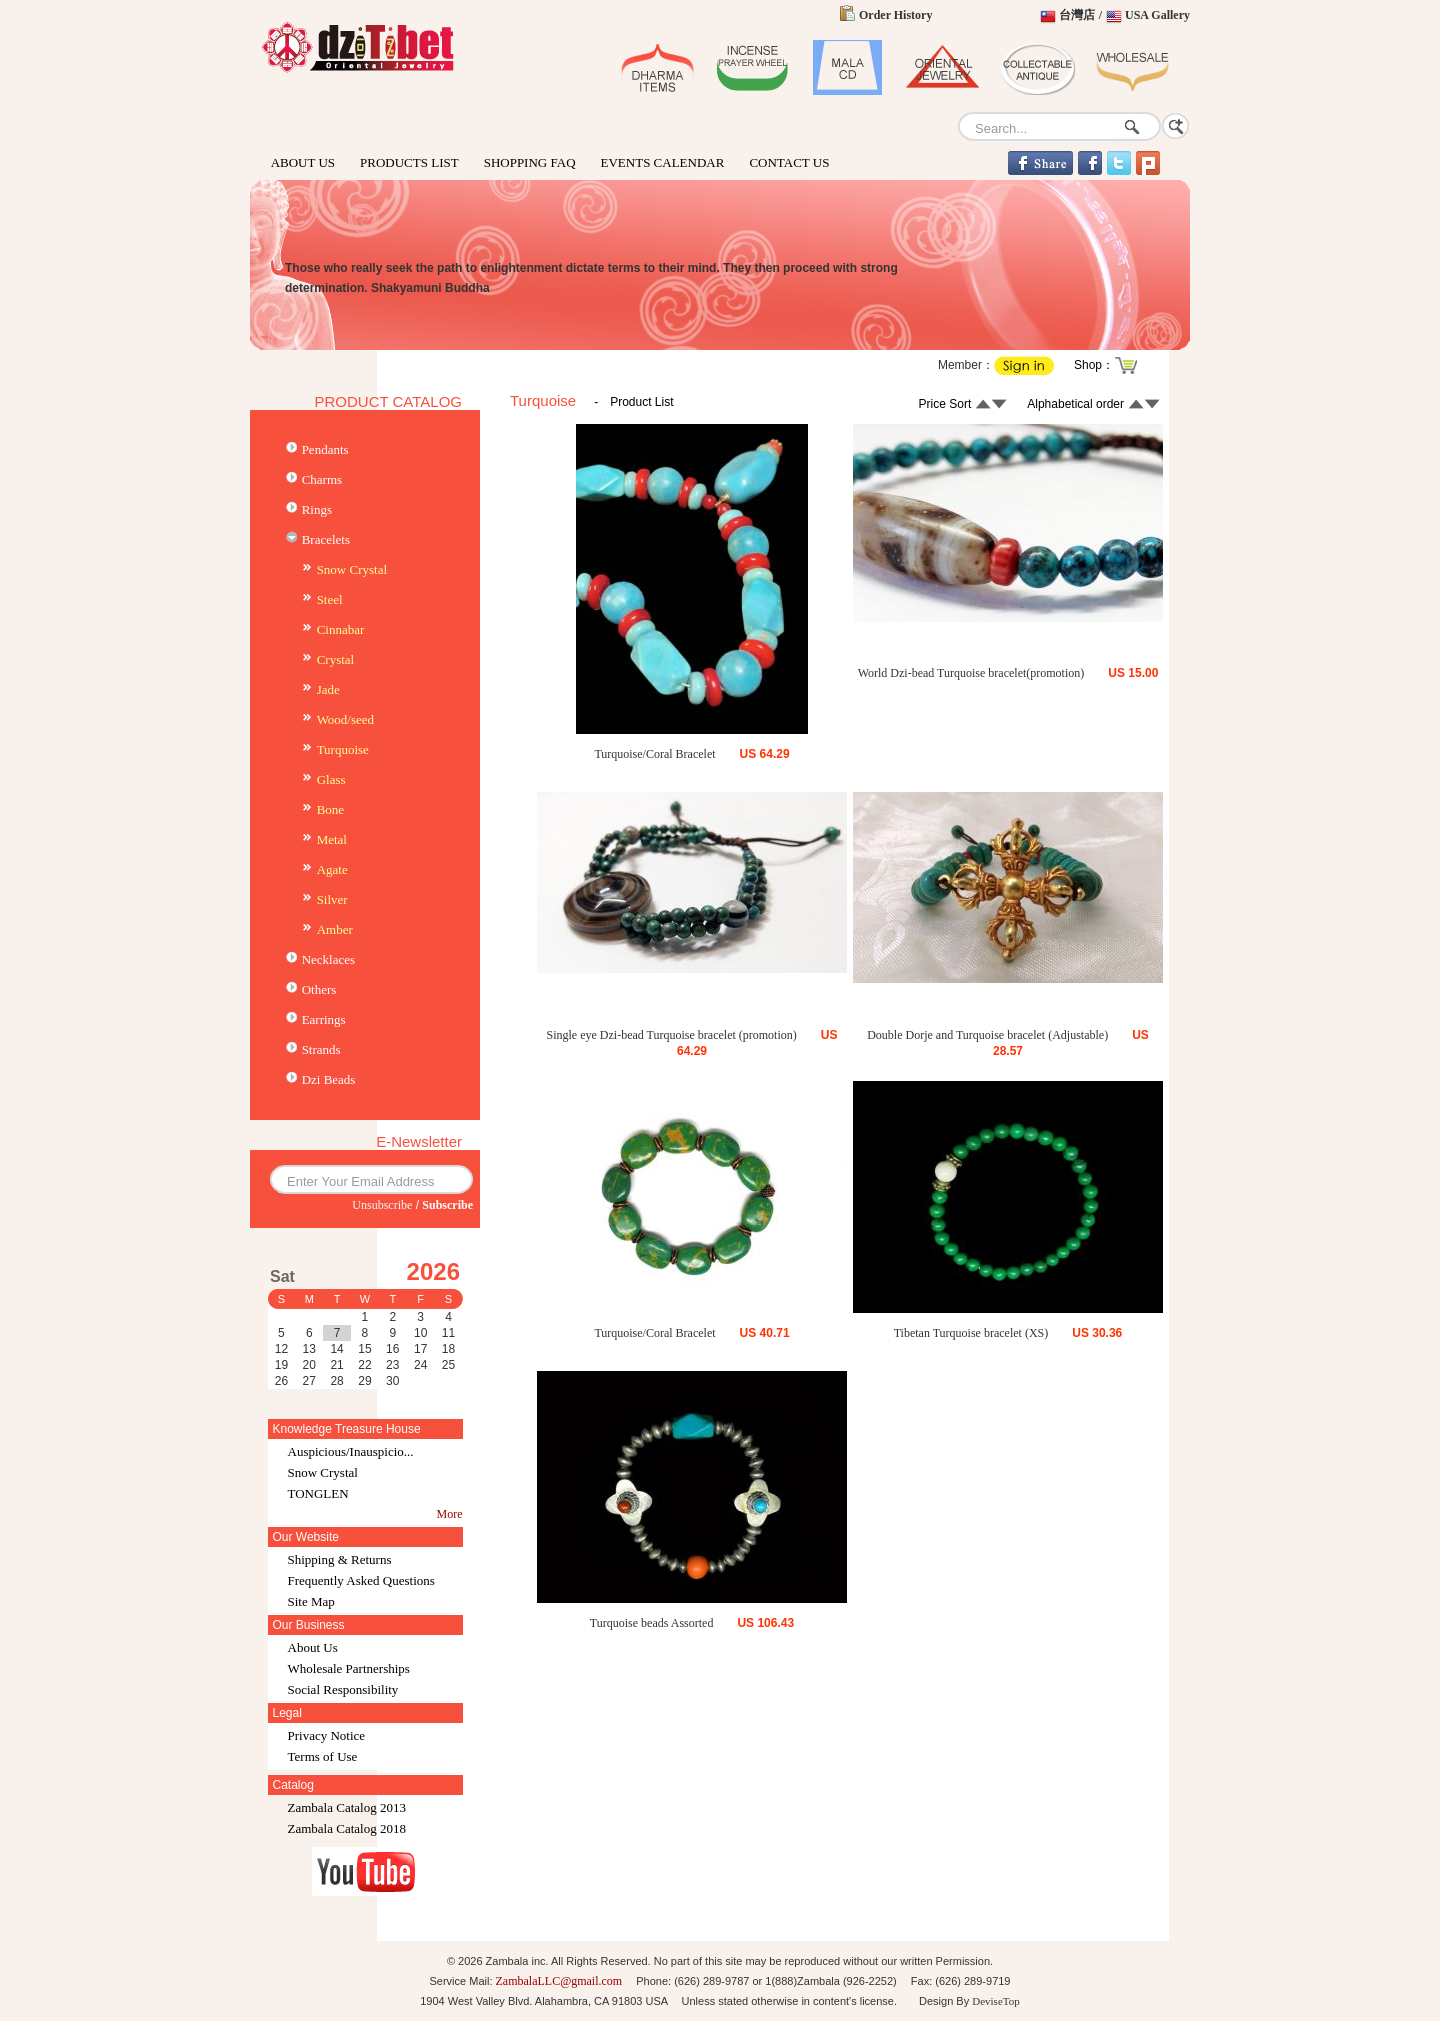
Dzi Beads (329, 1079)
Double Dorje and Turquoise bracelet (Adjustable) (987, 1035)
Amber (335, 929)
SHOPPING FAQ (530, 162)
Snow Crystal (352, 569)
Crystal (336, 659)
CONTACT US (789, 162)
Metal (332, 839)
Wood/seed (345, 719)
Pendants (325, 449)
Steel (330, 599)
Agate (332, 869)
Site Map (311, 1601)
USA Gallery (1157, 15)
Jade (328, 689)
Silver (332, 899)
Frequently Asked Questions (361, 1580)
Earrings (324, 1019)
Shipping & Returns (340, 1559)
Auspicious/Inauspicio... (351, 1451)
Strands (321, 1049)
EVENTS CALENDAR (663, 162)
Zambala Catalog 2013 (347, 1807)
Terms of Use (323, 1756)
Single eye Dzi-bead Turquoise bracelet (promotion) (672, 1035)
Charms (322, 479)
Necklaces (328, 959)
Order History (895, 15)
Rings (317, 509)
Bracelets (326, 539)
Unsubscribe (382, 1205)
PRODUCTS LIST (409, 162)
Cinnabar (341, 629)
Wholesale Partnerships (349, 1668)
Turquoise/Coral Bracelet (654, 754)
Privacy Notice (327, 1735)
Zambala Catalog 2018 (347, 1828)
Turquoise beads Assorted (652, 1623)
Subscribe (447, 1205)
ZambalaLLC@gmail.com (559, 1981)
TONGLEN (318, 1493)
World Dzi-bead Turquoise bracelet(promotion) (971, 673)
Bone (330, 809)
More (450, 1514)
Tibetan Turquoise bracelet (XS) (971, 1333)
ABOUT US (303, 162)
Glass (331, 779)
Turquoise (343, 749)
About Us (313, 1647)
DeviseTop (996, 2001)
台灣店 (1077, 15)
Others (319, 989)
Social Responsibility (343, 1689)
